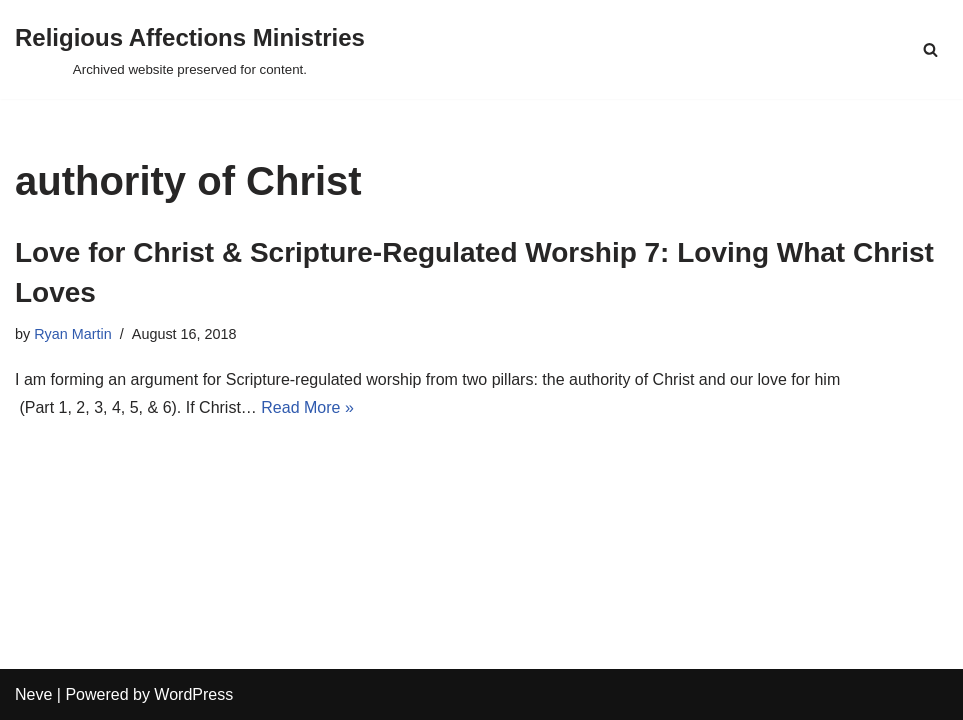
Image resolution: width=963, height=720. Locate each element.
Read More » (307, 407)
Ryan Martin (73, 334)
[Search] (930, 49)
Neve (33, 694)
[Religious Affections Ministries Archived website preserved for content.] (190, 49)
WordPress (193, 694)
